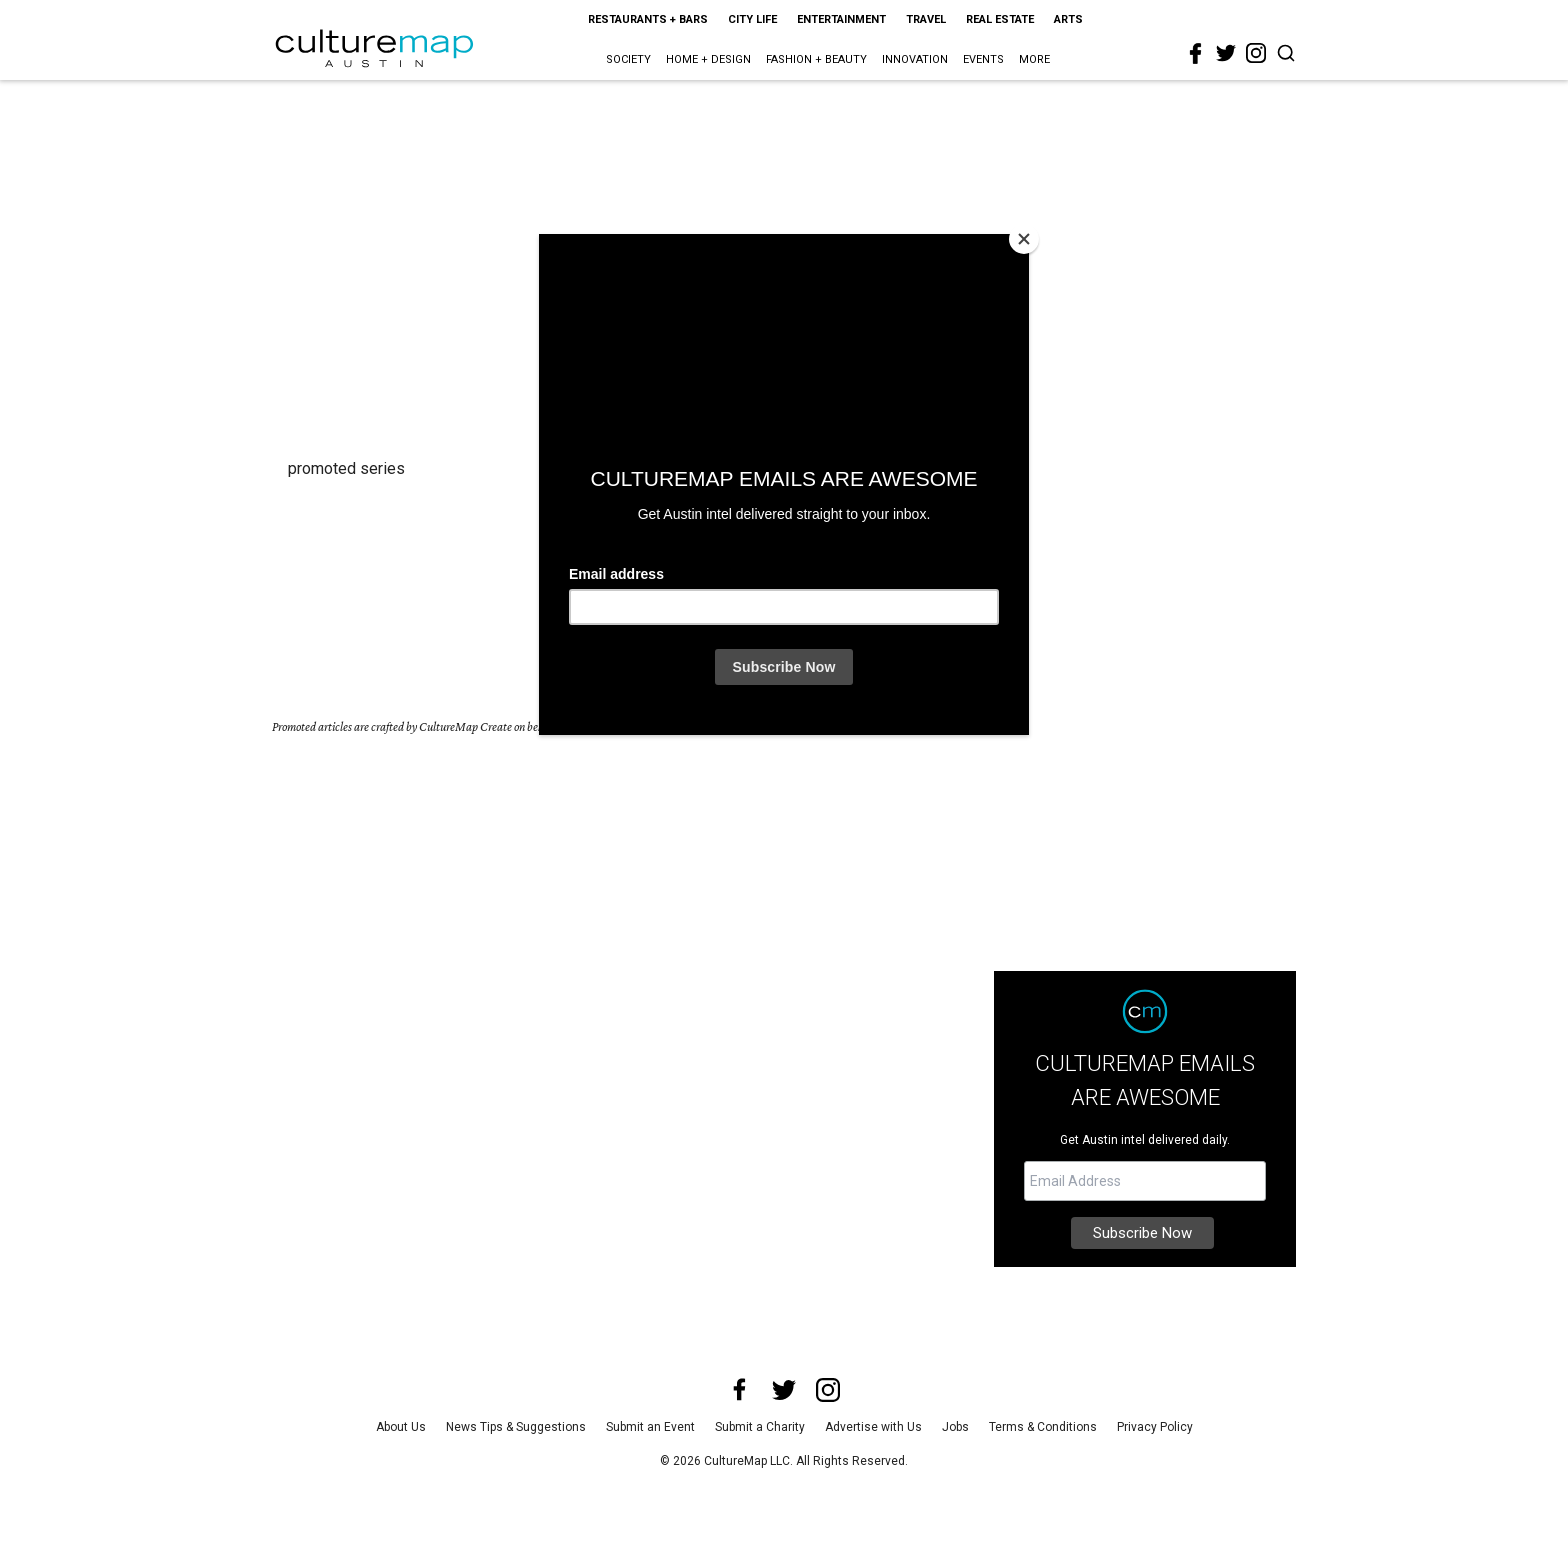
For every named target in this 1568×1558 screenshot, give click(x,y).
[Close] (1024, 239)
